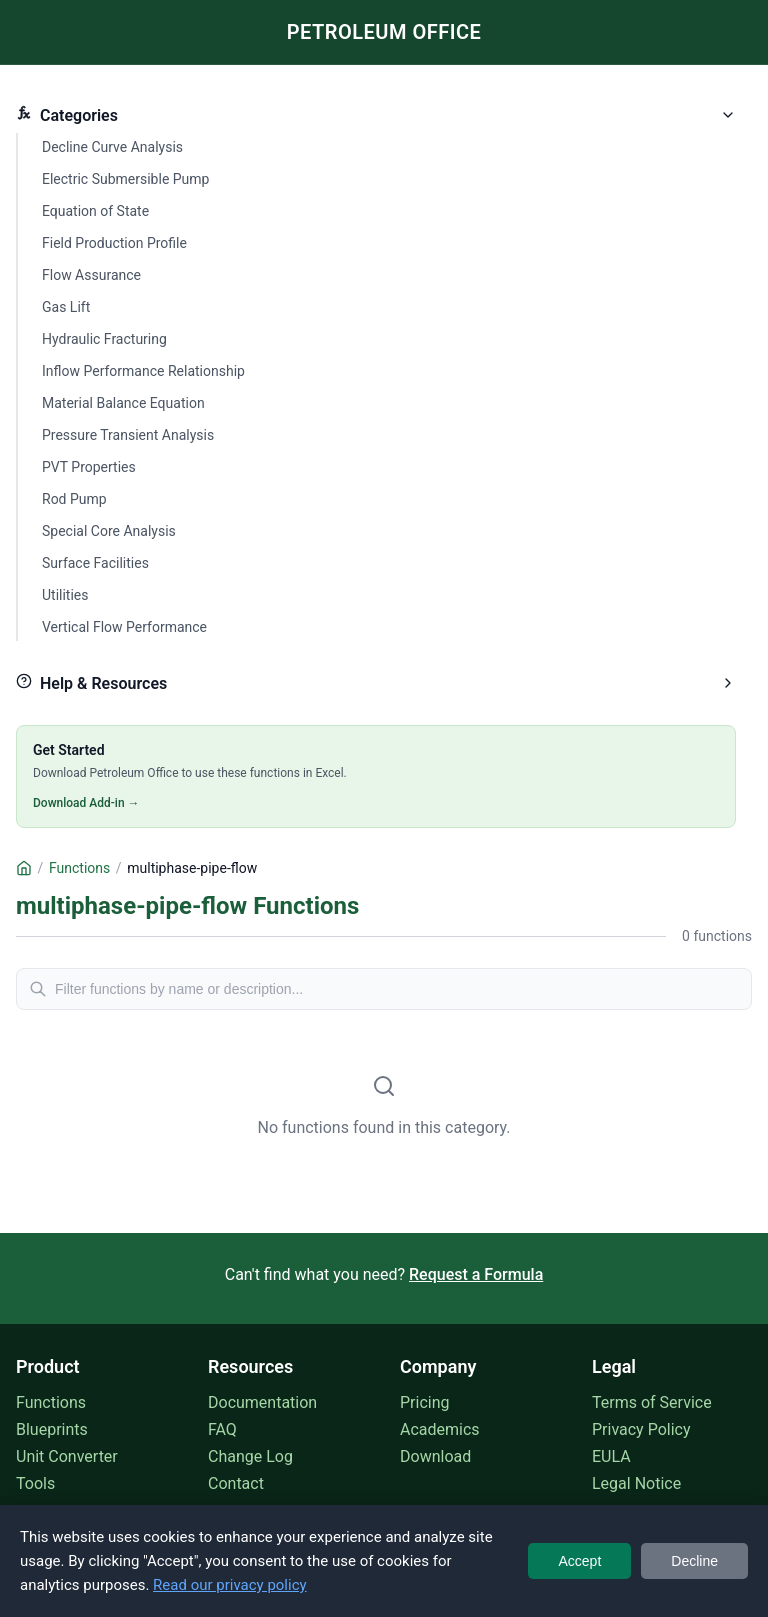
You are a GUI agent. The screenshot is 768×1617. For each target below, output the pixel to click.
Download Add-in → (86, 803)
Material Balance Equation (123, 403)
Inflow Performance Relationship (143, 371)
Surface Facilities (95, 563)
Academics (440, 1429)
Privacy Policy (641, 1429)
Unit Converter (67, 1456)
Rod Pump (74, 499)
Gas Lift (66, 307)
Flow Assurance (91, 275)
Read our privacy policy (230, 1585)
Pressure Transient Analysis (128, 435)
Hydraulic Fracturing (104, 339)
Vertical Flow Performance (124, 627)
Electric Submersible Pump (125, 179)
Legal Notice (636, 1483)
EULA (611, 1456)
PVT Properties (89, 467)
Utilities (65, 595)
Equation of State (95, 211)
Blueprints (52, 1429)
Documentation (262, 1402)
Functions (51, 1402)
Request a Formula (476, 1274)
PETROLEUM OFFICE (384, 32)
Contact (236, 1483)
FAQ (222, 1429)
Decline (694, 1561)
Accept (579, 1561)
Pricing (425, 1402)
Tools (35, 1483)
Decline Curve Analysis (112, 147)
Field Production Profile (114, 243)
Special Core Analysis (109, 531)
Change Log (250, 1456)
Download (435, 1456)
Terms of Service (652, 1402)
